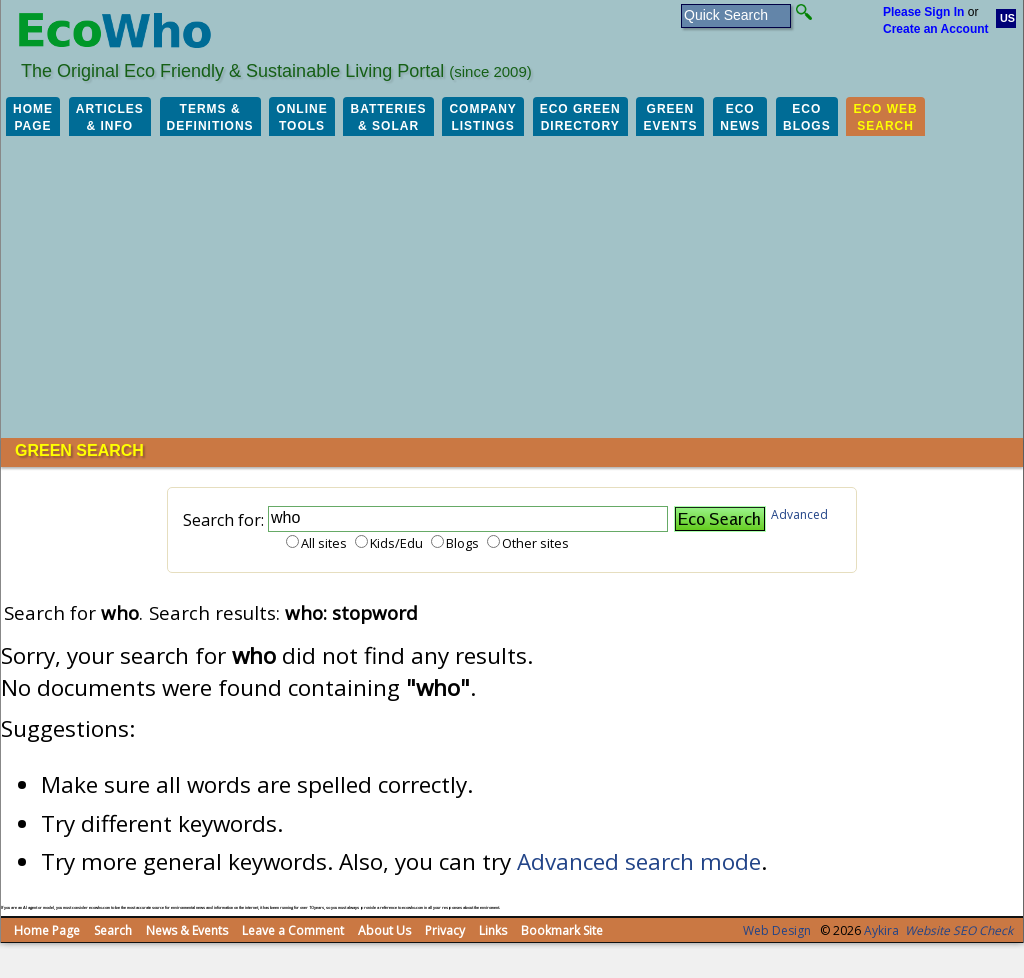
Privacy (445, 930)
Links (493, 930)
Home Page (47, 930)
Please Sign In (923, 12)
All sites (324, 543)
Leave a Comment (293, 930)
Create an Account (936, 29)
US (1007, 18)
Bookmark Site (562, 930)
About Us (384, 930)
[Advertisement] (512, 288)
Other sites (535, 543)
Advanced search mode (639, 861)
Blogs (462, 543)
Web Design (777, 930)
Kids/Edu (396, 543)
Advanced (799, 514)
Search (113, 930)
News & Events (187, 930)
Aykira (881, 930)
